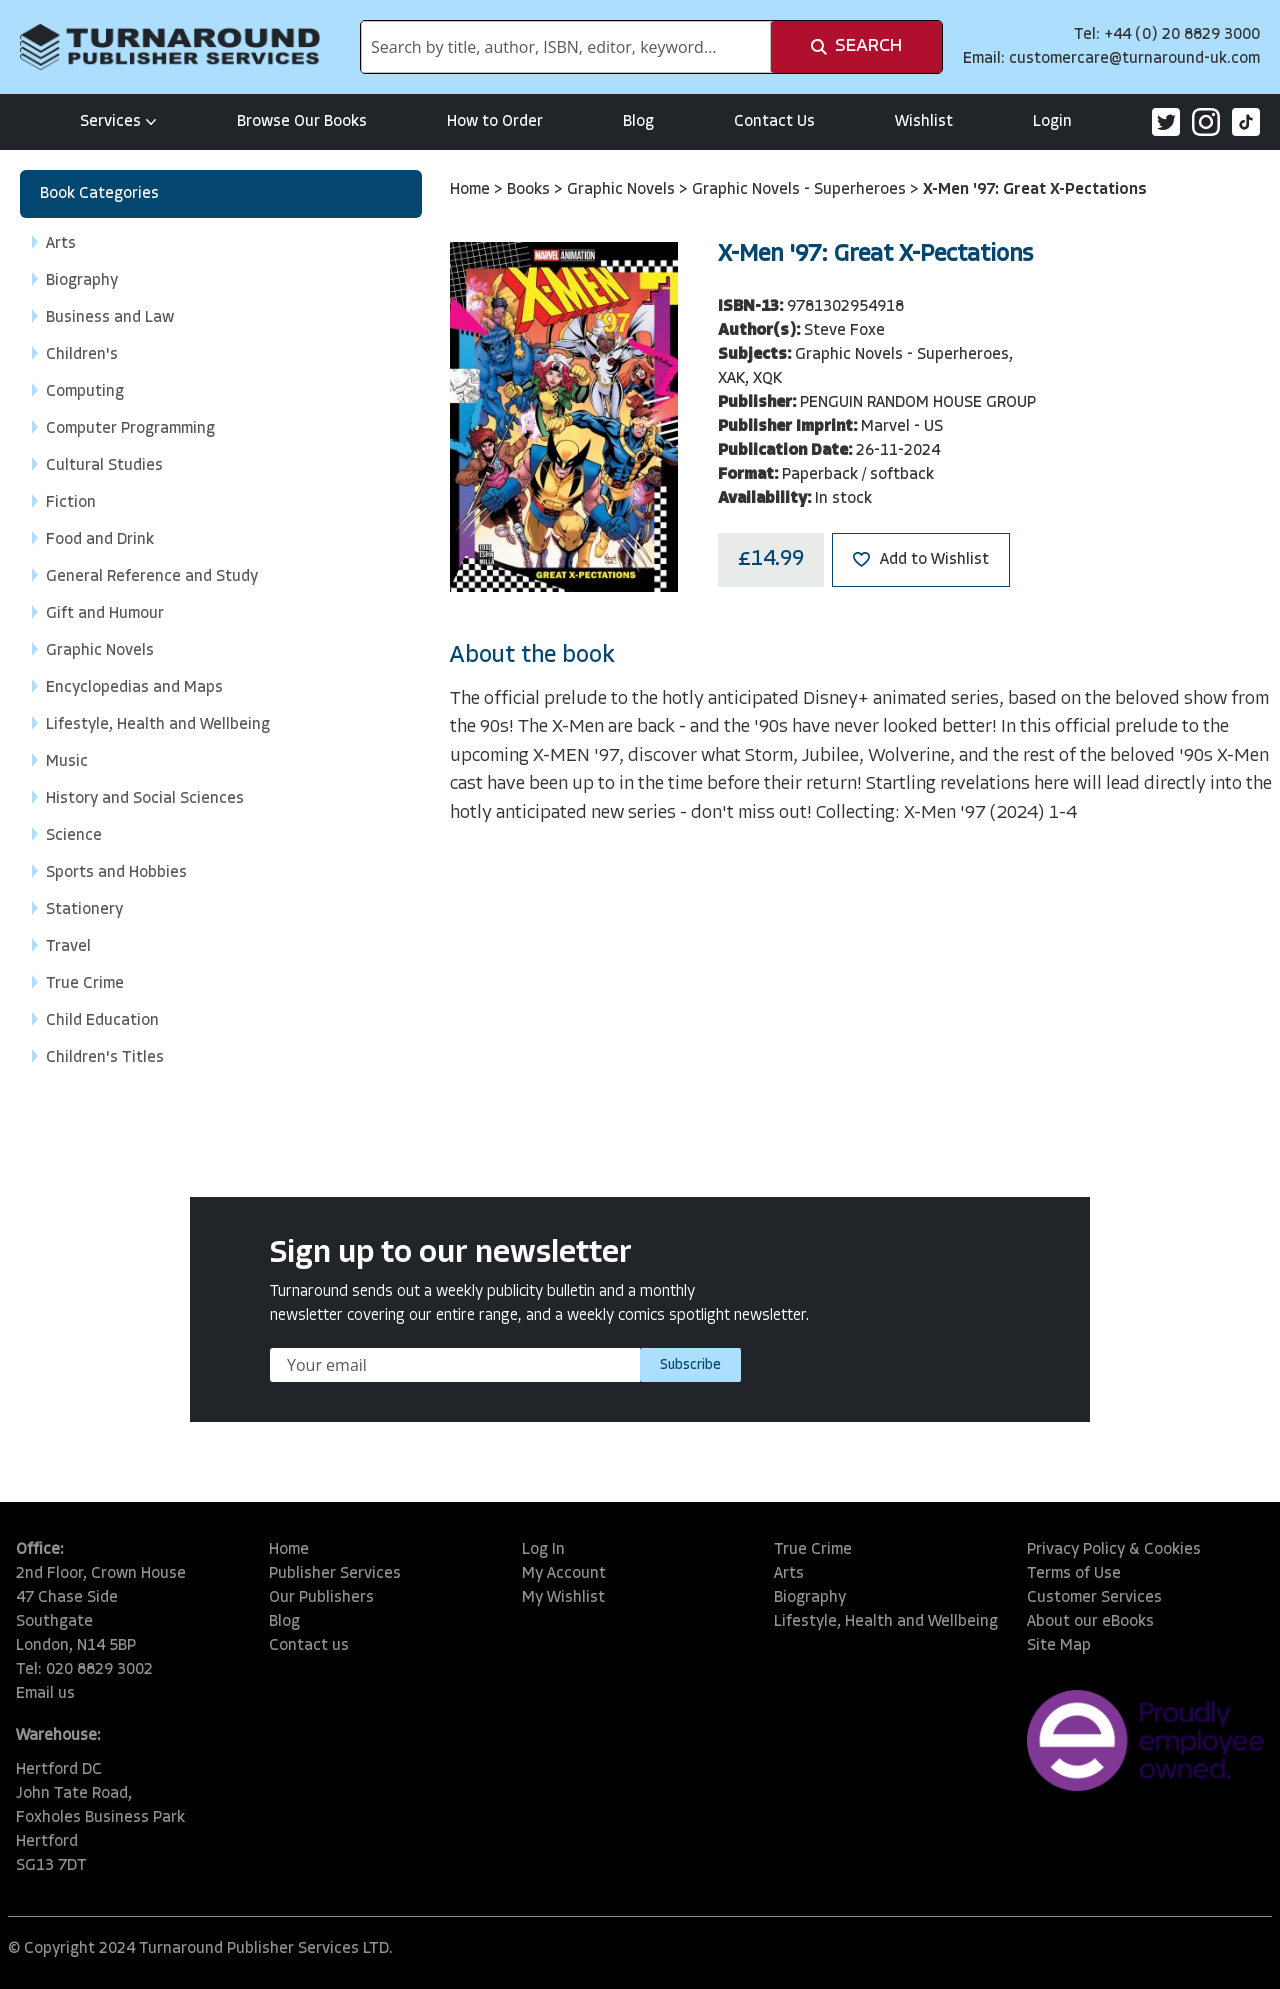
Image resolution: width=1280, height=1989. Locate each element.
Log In (543, 1550)
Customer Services (1094, 1598)
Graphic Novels (623, 190)
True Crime (813, 1550)
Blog (638, 122)
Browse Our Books (302, 122)
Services (118, 122)
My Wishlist (563, 1598)
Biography (810, 1598)
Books (530, 190)
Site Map (1059, 1646)
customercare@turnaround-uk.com (1134, 59)
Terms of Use (1074, 1574)
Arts (789, 1574)
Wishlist (924, 122)
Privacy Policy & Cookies (1114, 1550)
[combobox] (566, 47)
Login (1052, 122)
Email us (45, 1694)
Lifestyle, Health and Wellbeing (886, 1622)
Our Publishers (321, 1598)
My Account (564, 1574)
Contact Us (774, 122)
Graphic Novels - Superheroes (801, 190)
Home (472, 190)
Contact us (309, 1646)
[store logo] (170, 47)
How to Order (495, 122)
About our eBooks (1090, 1622)
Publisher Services (335, 1574)
